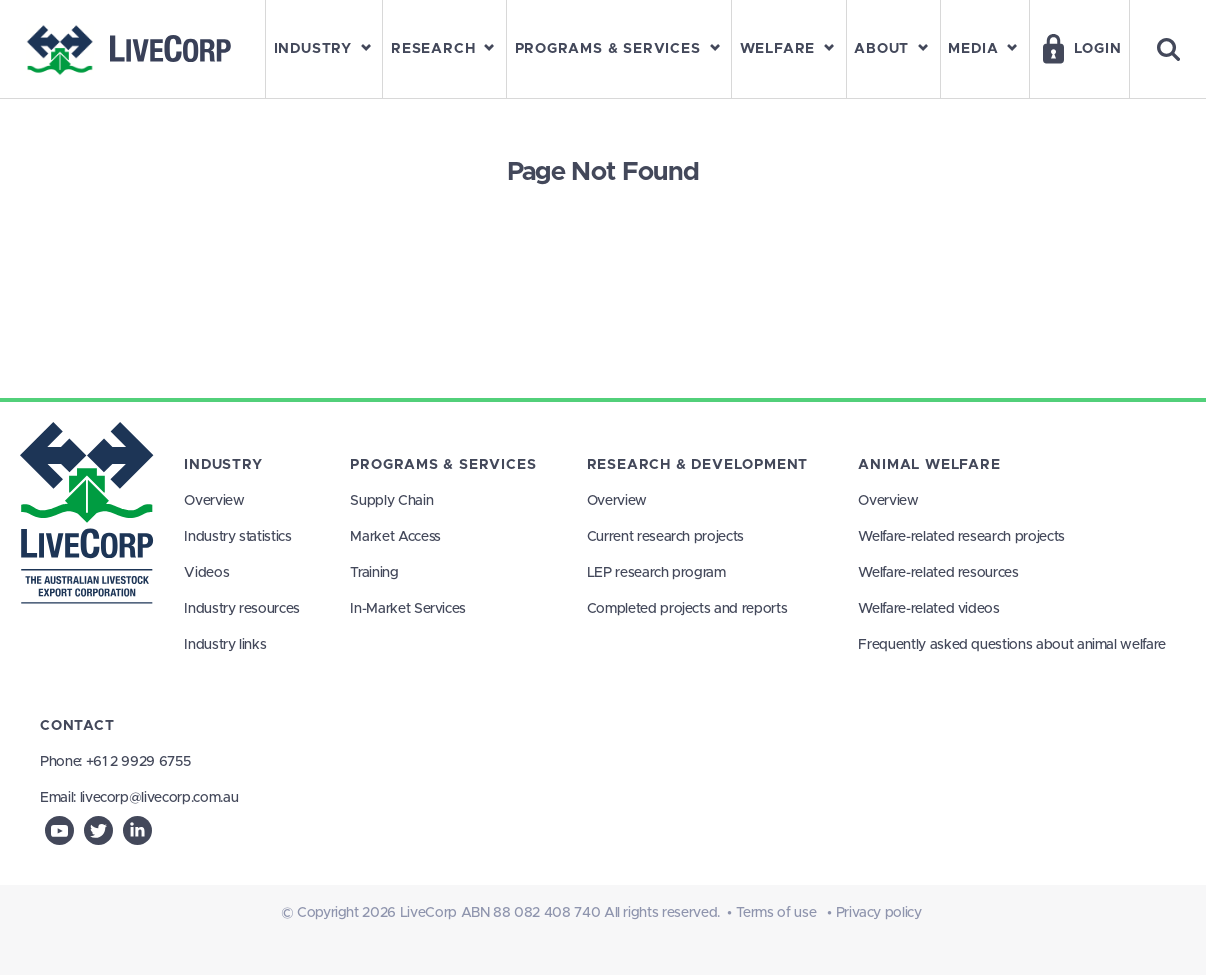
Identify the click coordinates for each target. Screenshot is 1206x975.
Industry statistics (237, 537)
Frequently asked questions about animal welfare (1012, 645)
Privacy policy (879, 913)
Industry (223, 465)
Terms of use (776, 913)
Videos (206, 573)
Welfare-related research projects (961, 537)
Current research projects (665, 537)
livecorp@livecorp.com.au (159, 798)
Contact (77, 726)
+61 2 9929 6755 (138, 762)
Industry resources (242, 609)
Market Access (395, 537)
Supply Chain (391, 501)
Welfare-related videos (928, 609)
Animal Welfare (929, 465)
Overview (214, 501)
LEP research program (656, 573)
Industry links (225, 645)
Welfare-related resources (938, 573)
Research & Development (697, 465)
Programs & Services (443, 465)
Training (374, 573)
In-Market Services (408, 609)
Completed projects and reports (687, 609)
